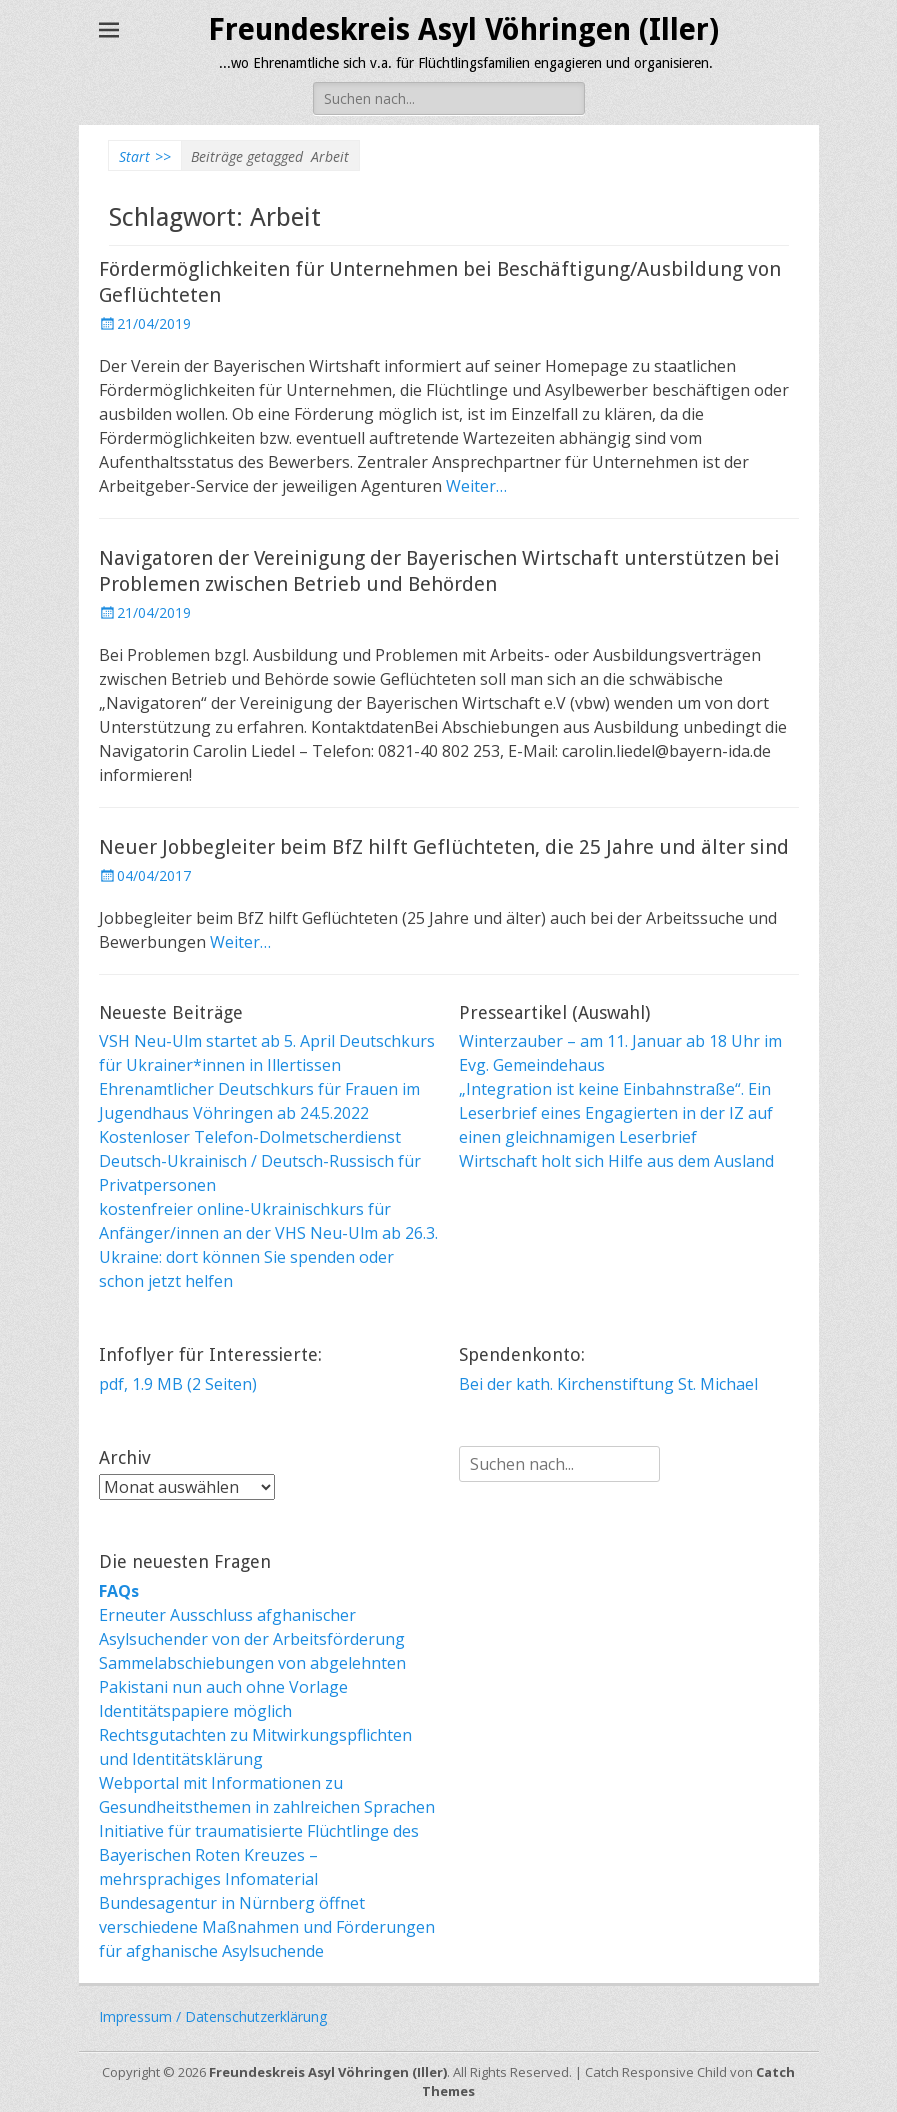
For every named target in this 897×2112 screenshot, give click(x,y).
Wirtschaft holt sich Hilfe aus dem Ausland (616, 1161)
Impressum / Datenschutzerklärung (213, 2016)
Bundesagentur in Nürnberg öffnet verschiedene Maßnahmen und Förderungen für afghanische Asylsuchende (267, 1927)
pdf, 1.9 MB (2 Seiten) (178, 1384)
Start (145, 156)
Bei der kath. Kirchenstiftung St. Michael (608, 1384)
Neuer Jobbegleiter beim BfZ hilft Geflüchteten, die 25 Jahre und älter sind (444, 847)
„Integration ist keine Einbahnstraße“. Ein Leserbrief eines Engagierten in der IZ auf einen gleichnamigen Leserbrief (616, 1113)
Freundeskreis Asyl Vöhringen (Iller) (463, 29)
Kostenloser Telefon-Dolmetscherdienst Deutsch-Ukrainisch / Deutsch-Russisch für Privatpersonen (260, 1161)
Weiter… (476, 486)
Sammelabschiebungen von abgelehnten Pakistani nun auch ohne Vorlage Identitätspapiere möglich (252, 1687)
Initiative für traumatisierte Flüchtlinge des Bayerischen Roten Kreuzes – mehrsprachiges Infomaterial (259, 1855)
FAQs (119, 1591)
